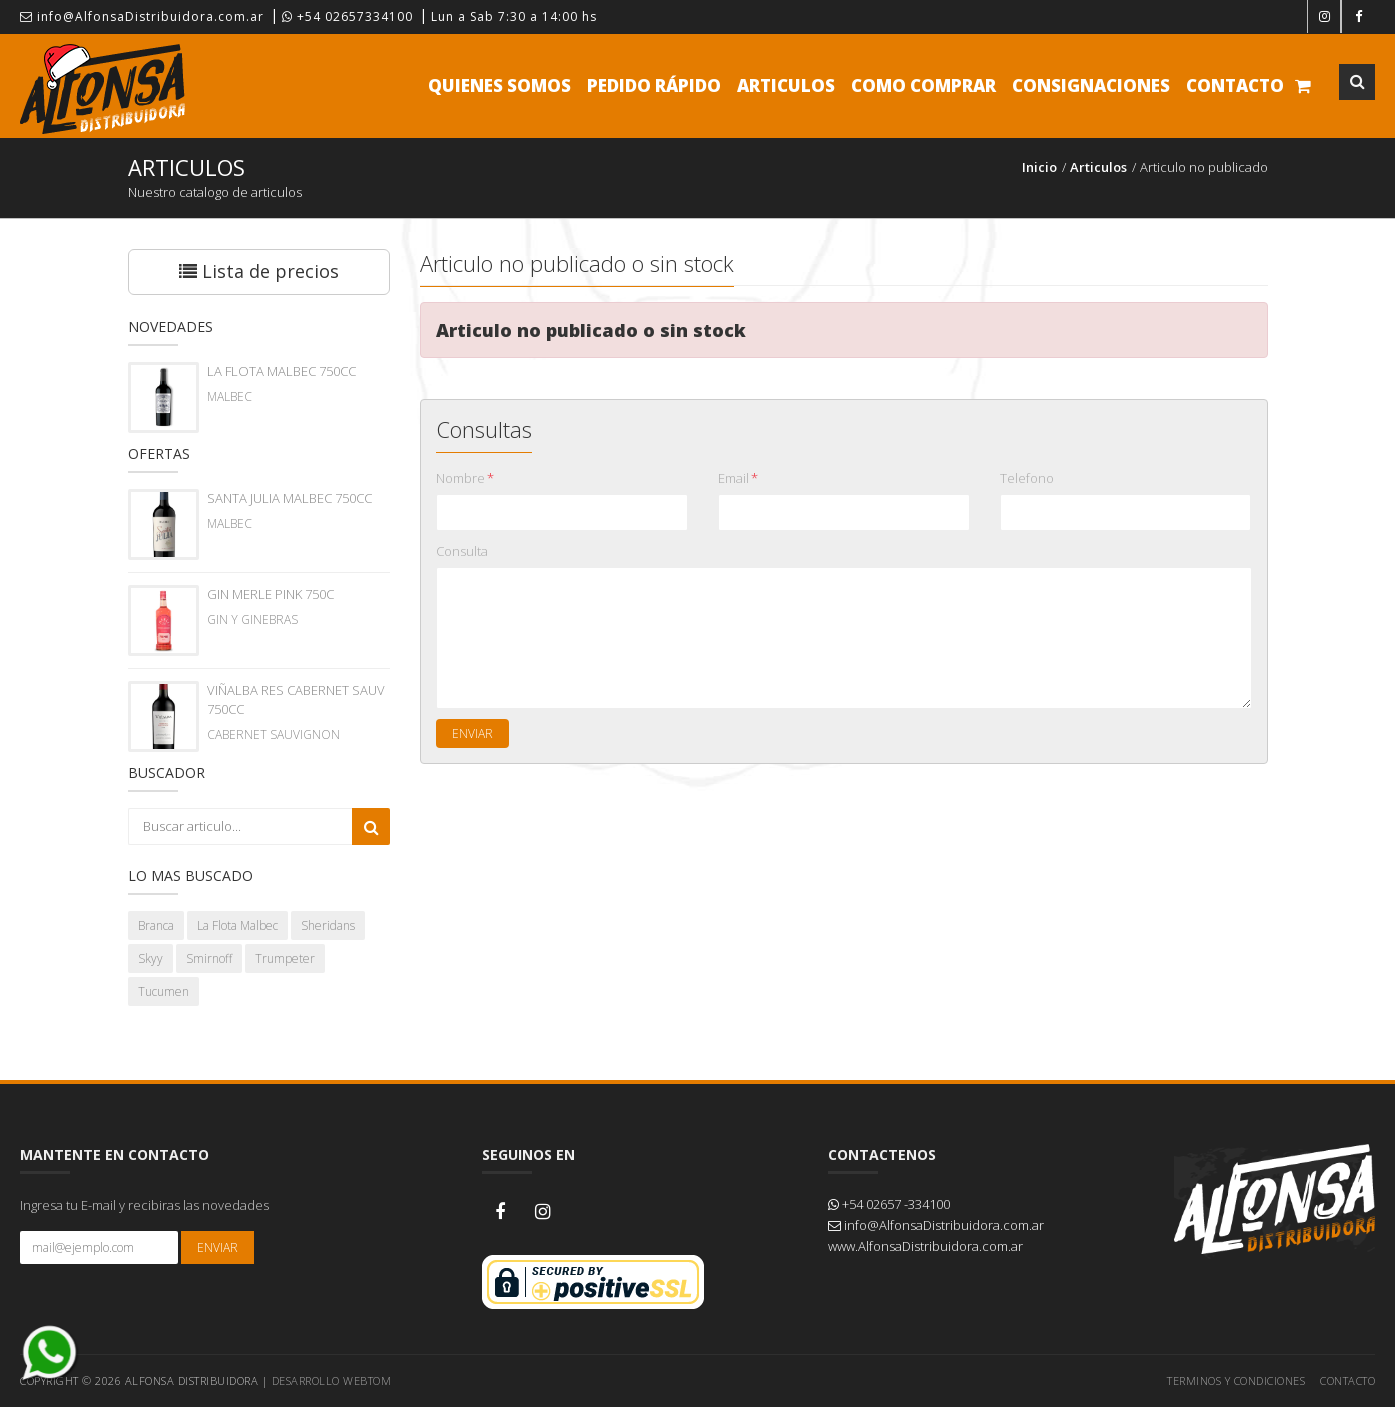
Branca (156, 925)
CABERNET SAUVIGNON (273, 734)
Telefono (1027, 478)
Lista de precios (259, 271)
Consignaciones (1091, 85)
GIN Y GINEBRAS (252, 619)
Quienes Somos (499, 85)
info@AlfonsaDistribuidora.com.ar (142, 16)
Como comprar (923, 85)
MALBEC (229, 396)
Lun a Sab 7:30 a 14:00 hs (514, 16)
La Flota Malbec (237, 925)
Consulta (462, 551)
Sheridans (328, 925)
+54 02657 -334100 (889, 1204)
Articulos (786, 85)
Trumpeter (285, 958)
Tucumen (163, 991)
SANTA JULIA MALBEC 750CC (289, 498)
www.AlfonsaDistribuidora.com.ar (925, 1246)
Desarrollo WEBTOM (332, 1380)
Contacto (1235, 85)
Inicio (1039, 167)
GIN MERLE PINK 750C (270, 594)
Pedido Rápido (654, 85)
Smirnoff (209, 958)
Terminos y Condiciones (1236, 1380)
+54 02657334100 (347, 16)
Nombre (465, 478)
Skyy (150, 958)
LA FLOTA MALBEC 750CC (281, 371)
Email (738, 478)
